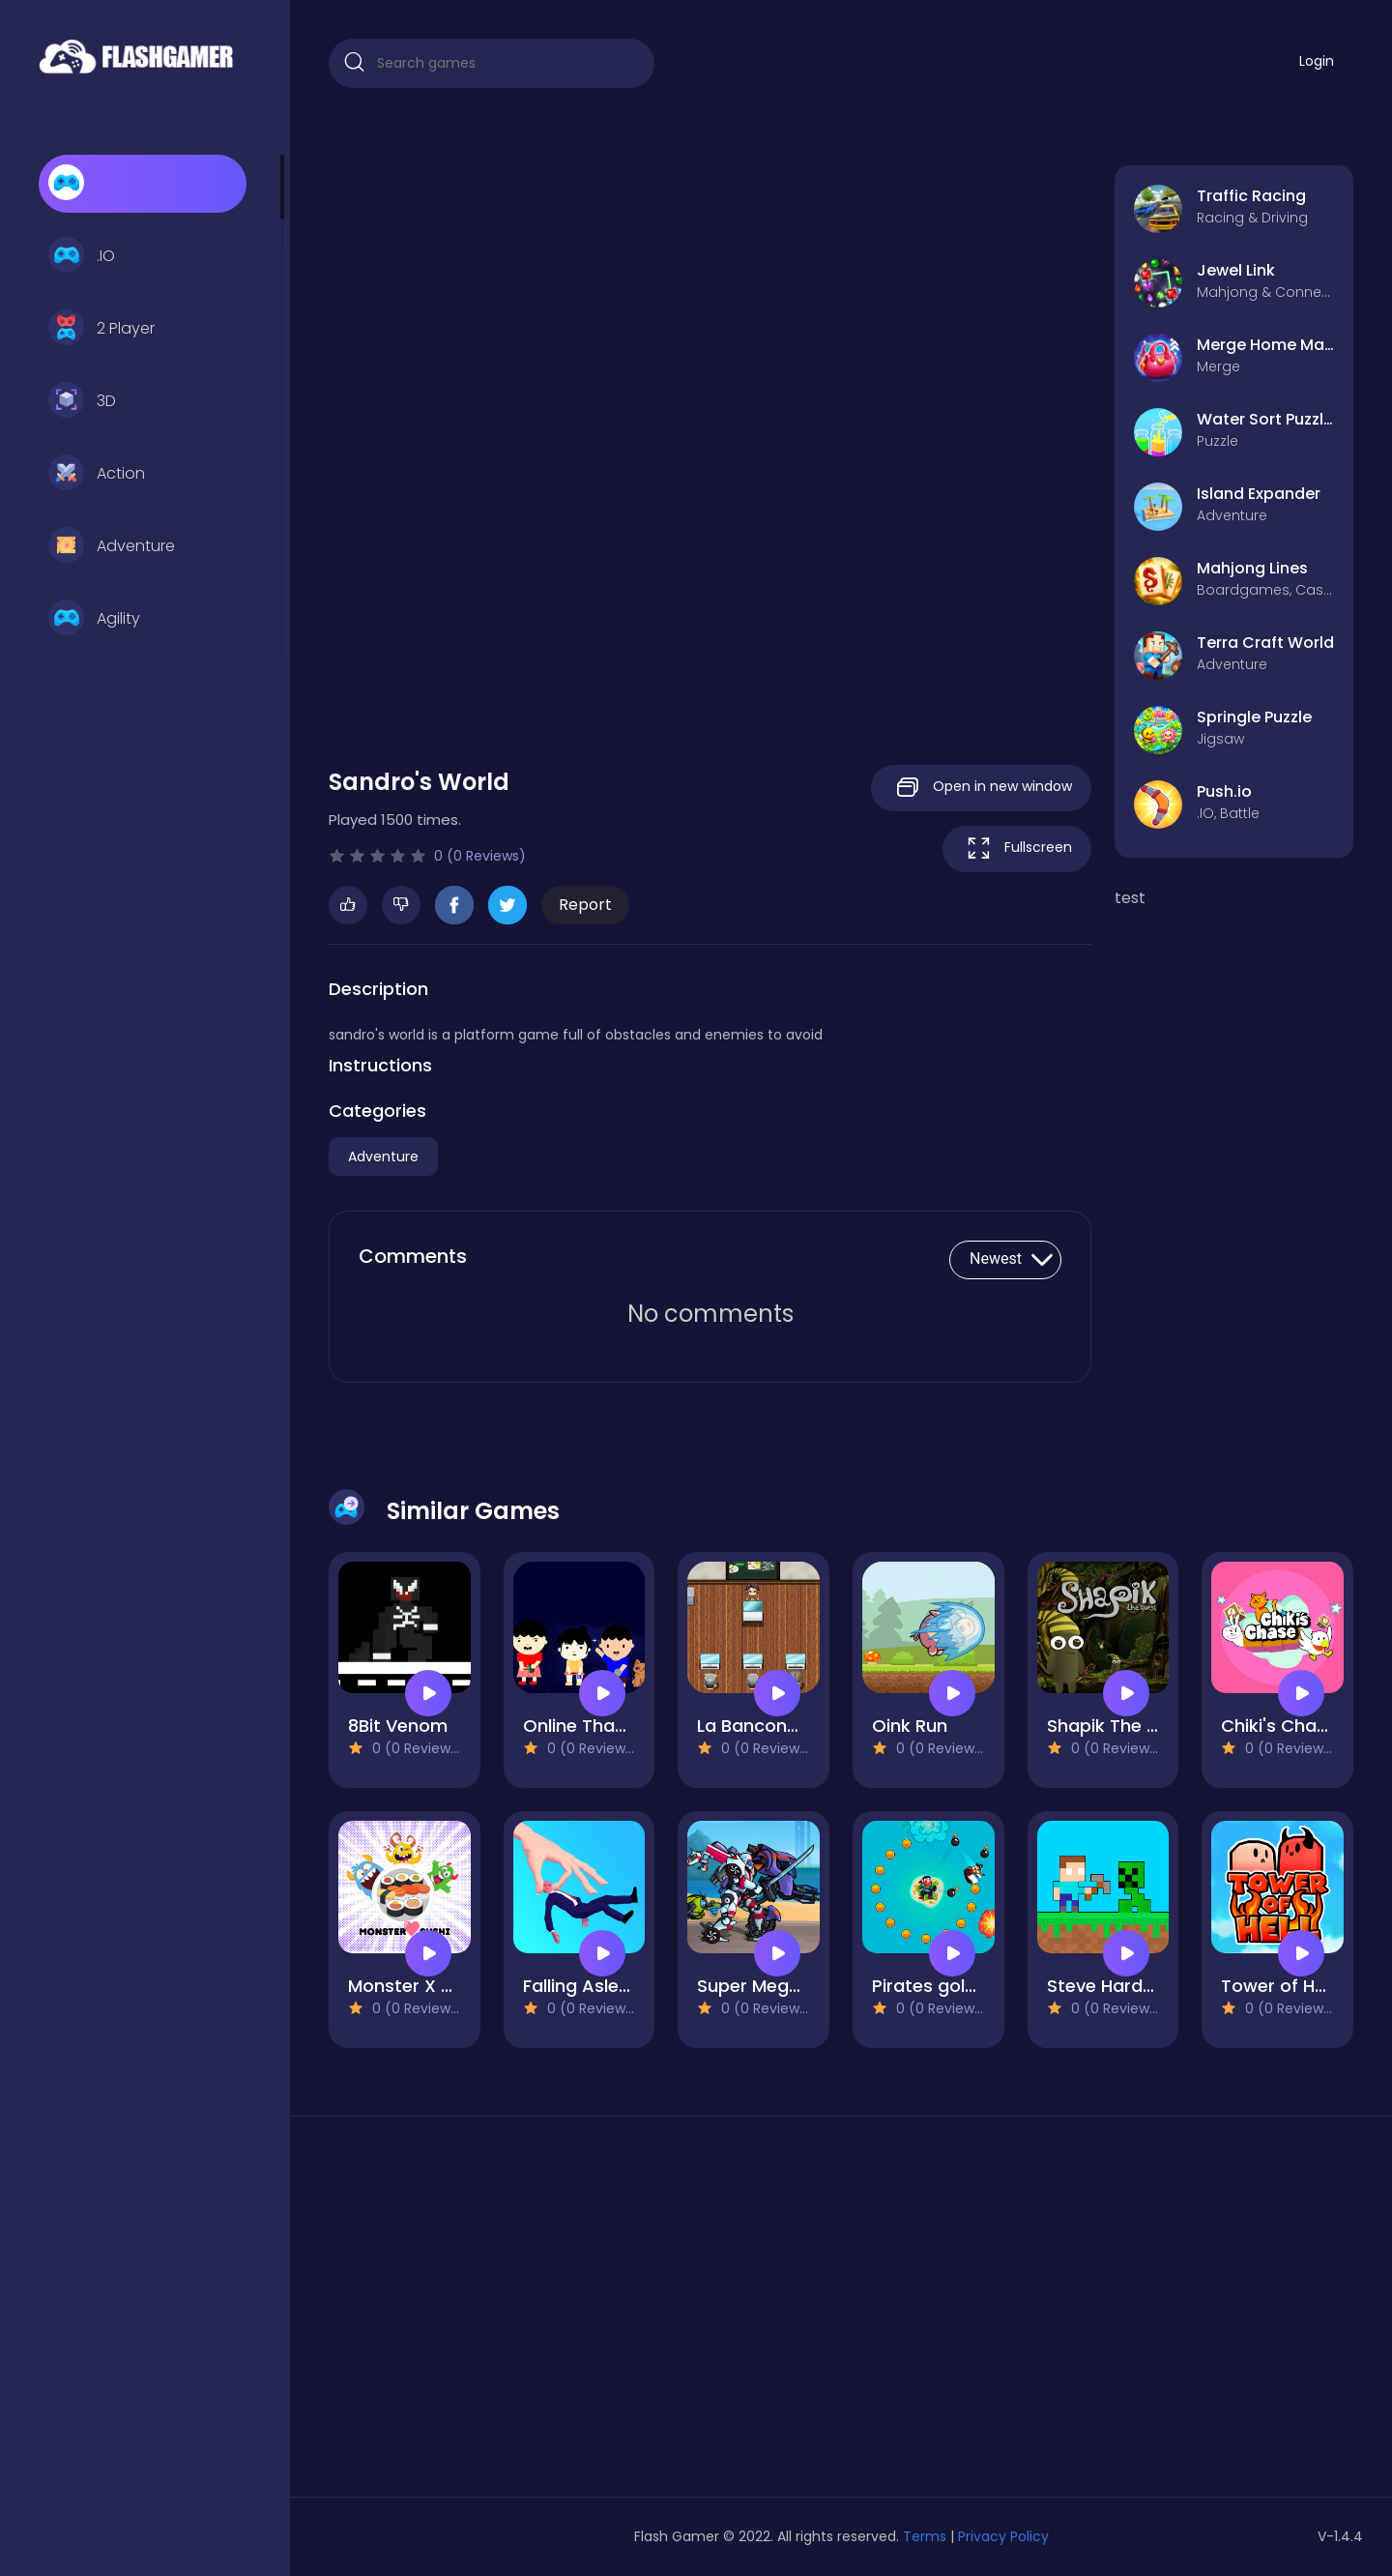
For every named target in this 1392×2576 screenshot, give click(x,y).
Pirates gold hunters (960, 1986)
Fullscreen (1017, 848)
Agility (94, 619)
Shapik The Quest (1123, 1725)
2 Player (101, 328)
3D (82, 401)
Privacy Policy (1003, 2536)
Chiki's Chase (1279, 1725)
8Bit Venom (398, 1725)
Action (96, 473)
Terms (924, 2536)
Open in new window (981, 788)
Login (1316, 61)
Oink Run (909, 1725)
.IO (81, 256)
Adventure (111, 546)
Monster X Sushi (417, 1986)
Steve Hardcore (1114, 1986)
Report (585, 904)
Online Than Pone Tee (616, 1725)
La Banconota (757, 1725)
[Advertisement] (491, 2314)
